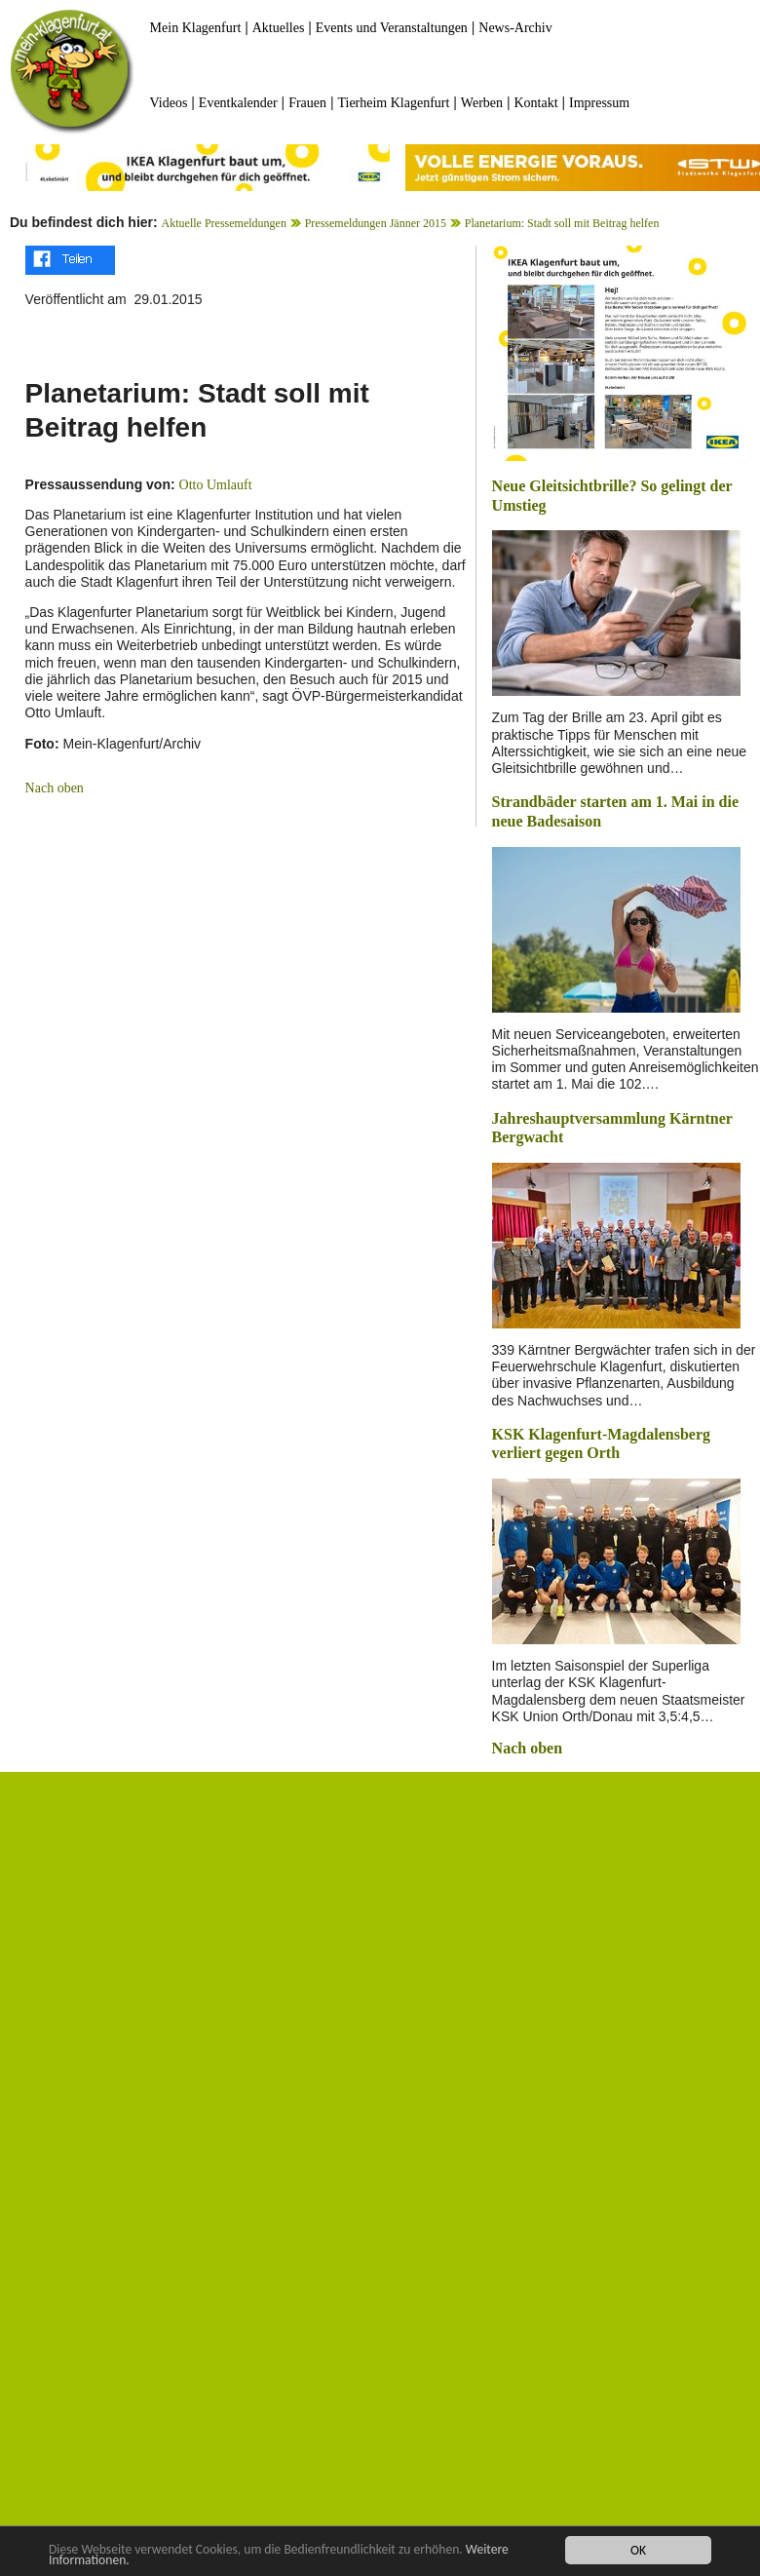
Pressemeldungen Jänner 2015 (375, 223)
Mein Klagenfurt (196, 27)
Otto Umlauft (215, 485)
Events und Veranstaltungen (392, 27)
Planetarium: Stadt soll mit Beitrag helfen (562, 223)
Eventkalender (238, 103)
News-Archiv (514, 27)
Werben (482, 103)
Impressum (599, 103)
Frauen (307, 103)
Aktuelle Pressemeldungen (224, 223)
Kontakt (535, 103)
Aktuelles (278, 27)
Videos (169, 103)
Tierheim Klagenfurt (393, 103)
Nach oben (54, 788)
